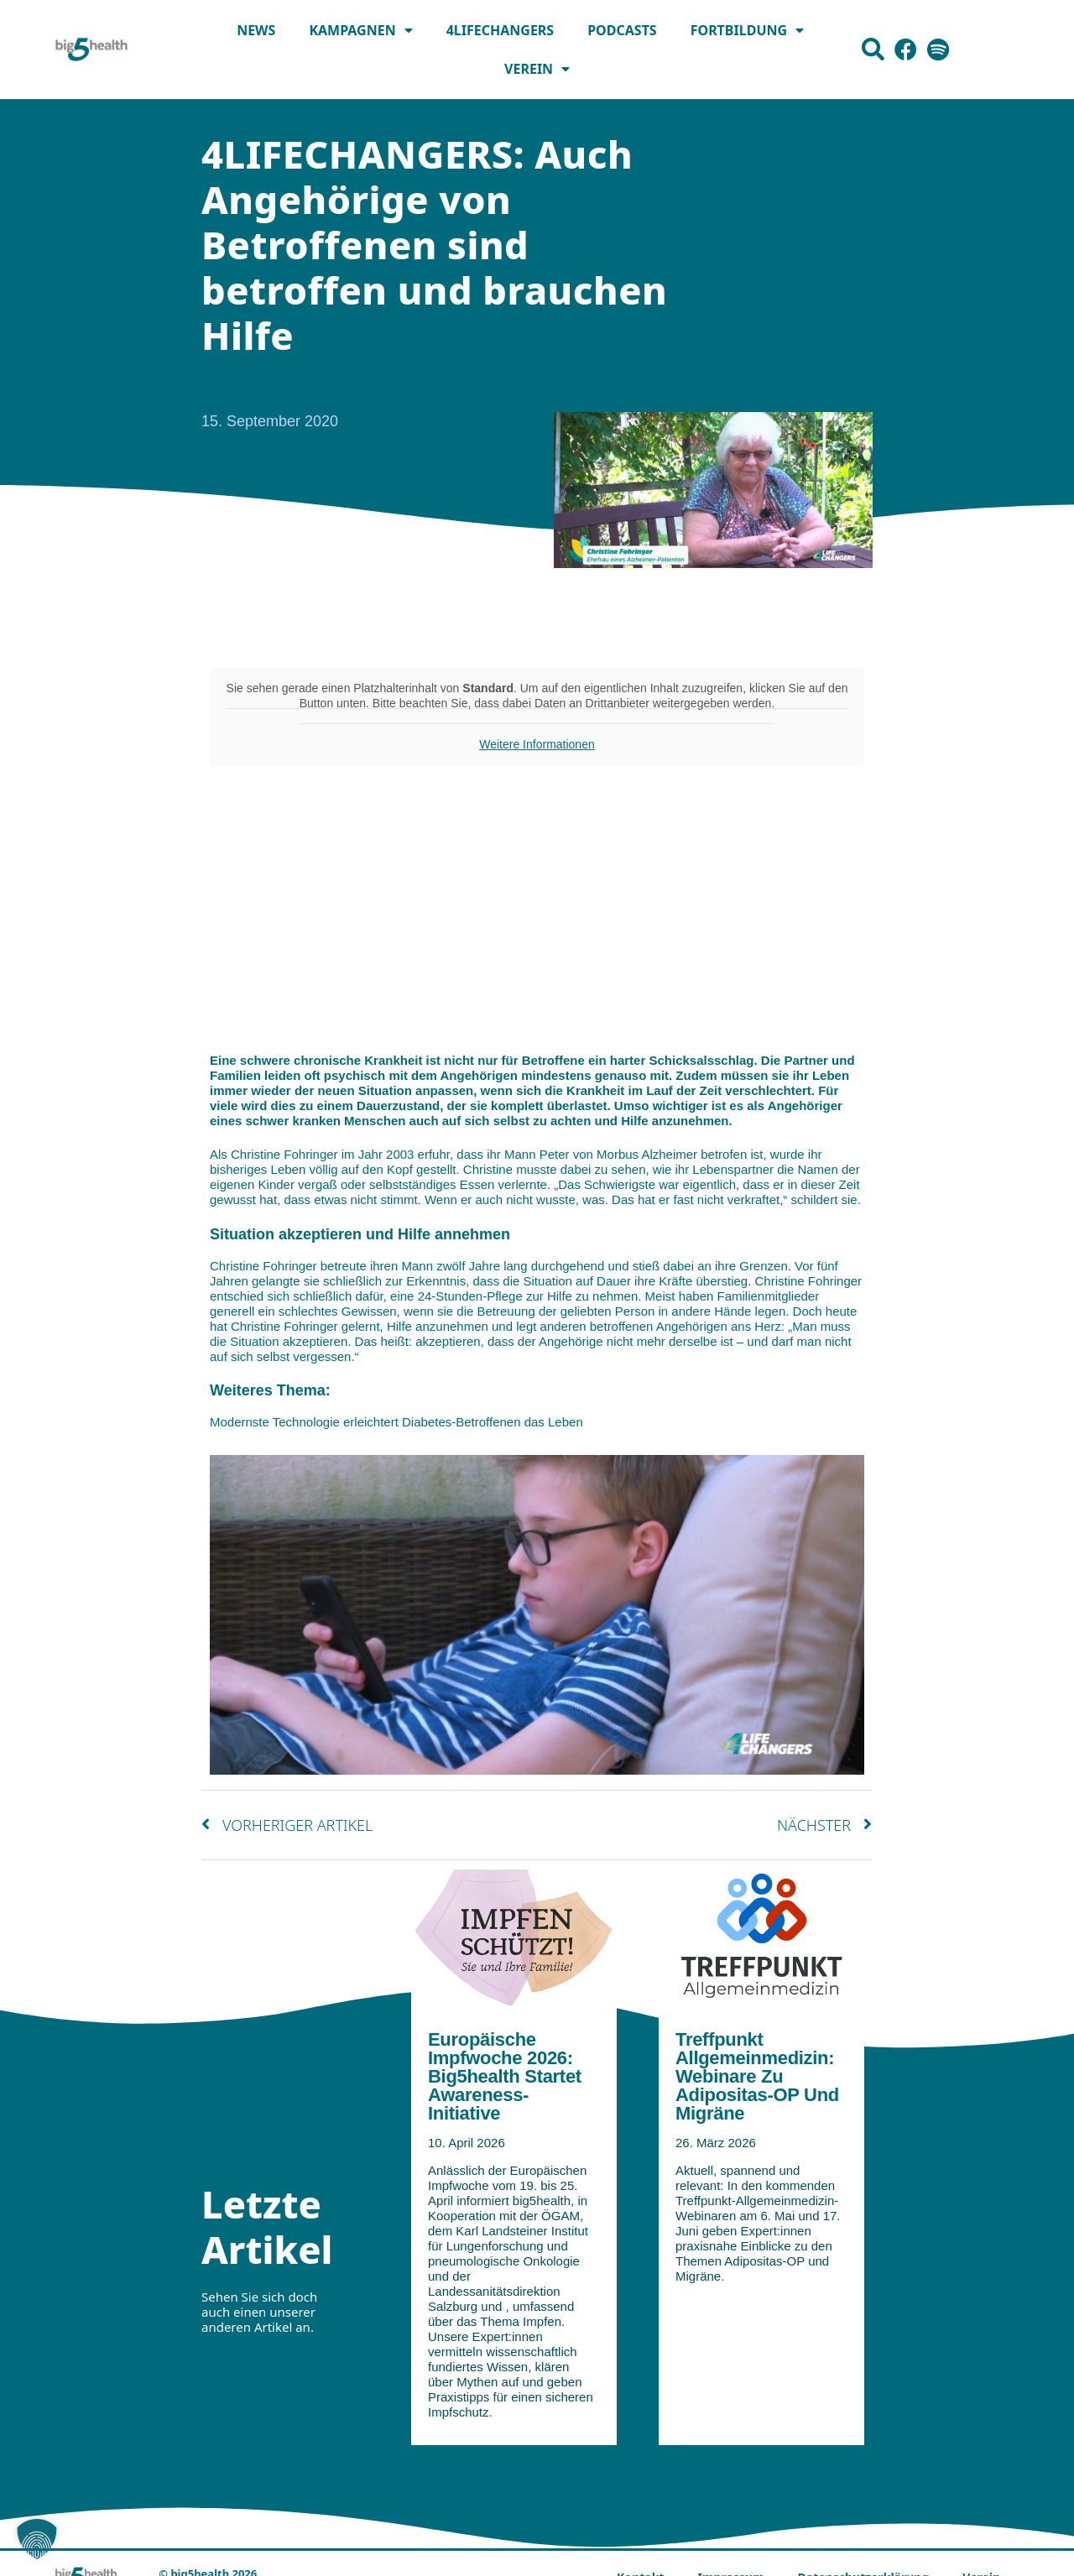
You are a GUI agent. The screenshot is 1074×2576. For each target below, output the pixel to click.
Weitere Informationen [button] (536, 744)
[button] (37, 2539)
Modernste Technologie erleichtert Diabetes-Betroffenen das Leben (396, 1422)
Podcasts (622, 30)
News (256, 30)
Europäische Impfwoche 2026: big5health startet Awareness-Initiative (504, 2079)
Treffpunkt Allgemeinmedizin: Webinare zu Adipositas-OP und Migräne (757, 2079)
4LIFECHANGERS (500, 30)
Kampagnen (360, 30)
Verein (537, 69)
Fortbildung (747, 30)
